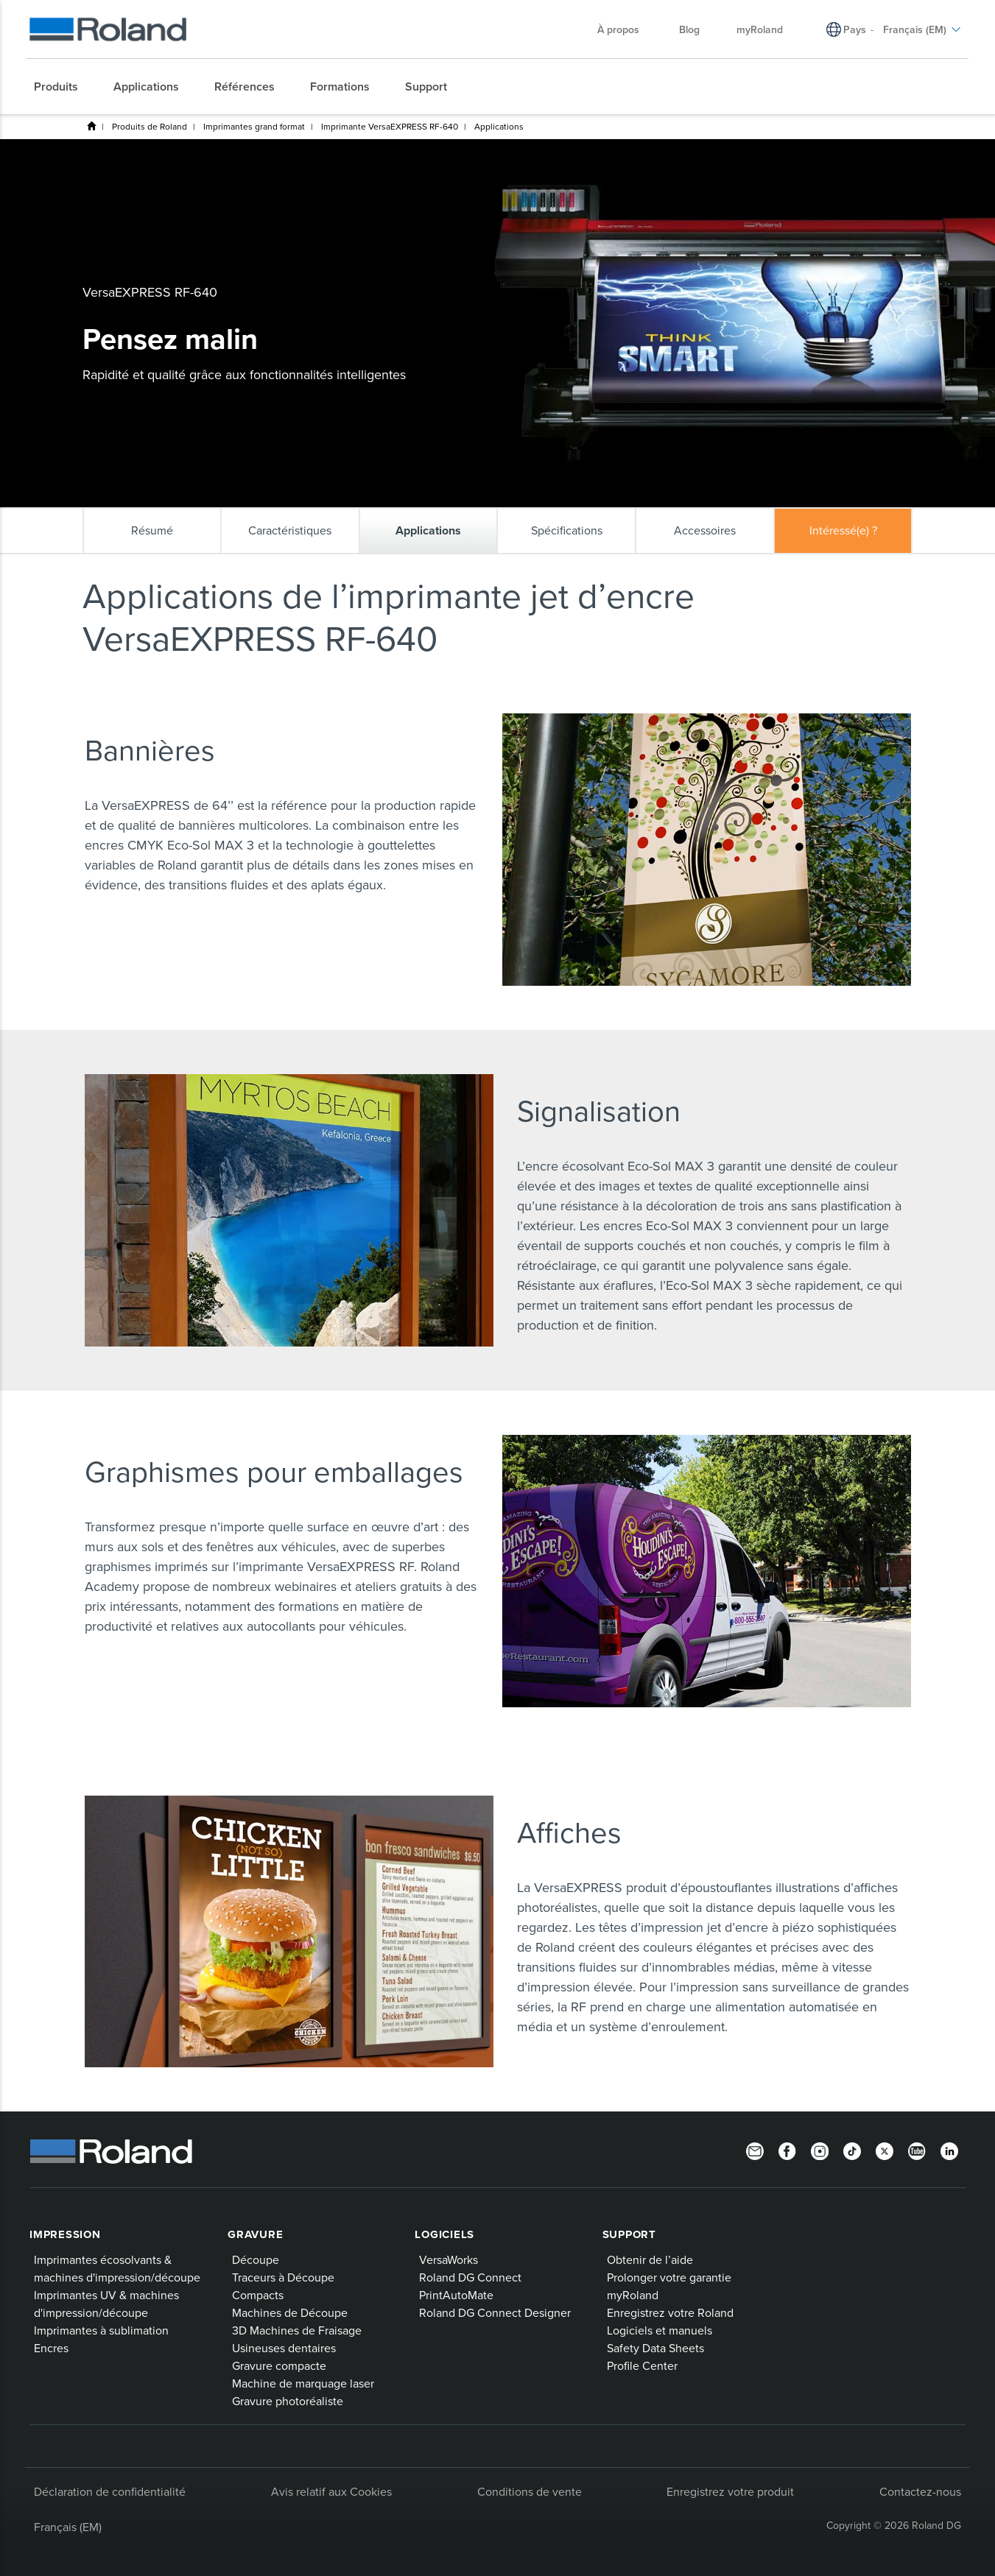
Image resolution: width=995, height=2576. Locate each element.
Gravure (255, 2234)
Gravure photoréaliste (287, 2401)
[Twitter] (884, 2149)
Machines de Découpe (290, 2312)
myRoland (632, 2295)
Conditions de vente (529, 2491)
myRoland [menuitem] (759, 29)
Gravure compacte (279, 2365)
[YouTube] (917, 2149)
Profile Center (642, 2365)
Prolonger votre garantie (669, 2277)
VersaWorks (448, 2259)
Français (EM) (68, 2527)
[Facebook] (787, 2149)
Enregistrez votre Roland (670, 2312)
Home (91, 125)
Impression (65, 2234)
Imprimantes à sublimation (101, 2330)
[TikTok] (852, 2149)
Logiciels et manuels (659, 2330)
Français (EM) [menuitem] (922, 29)
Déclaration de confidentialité (110, 2491)
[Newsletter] (755, 2149)
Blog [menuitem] (689, 29)
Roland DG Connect (470, 2277)
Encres (51, 2348)
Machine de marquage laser (303, 2383)
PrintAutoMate (456, 2295)
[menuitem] (63, 86)
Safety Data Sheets (655, 2348)
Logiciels (444, 2234)
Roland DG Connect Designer (495, 2312)
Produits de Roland (149, 126)
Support (629, 2234)
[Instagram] (820, 2149)
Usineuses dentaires (284, 2348)
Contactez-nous (920, 2491)
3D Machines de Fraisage (297, 2330)
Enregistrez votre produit (730, 2491)
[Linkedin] (949, 2149)
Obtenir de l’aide (650, 2259)
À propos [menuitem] (625, 29)
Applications (499, 126)
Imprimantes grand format (254, 126)
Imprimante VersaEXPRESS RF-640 (389, 126)
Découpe (255, 2259)
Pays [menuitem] (854, 29)
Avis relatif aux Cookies (331, 2491)
